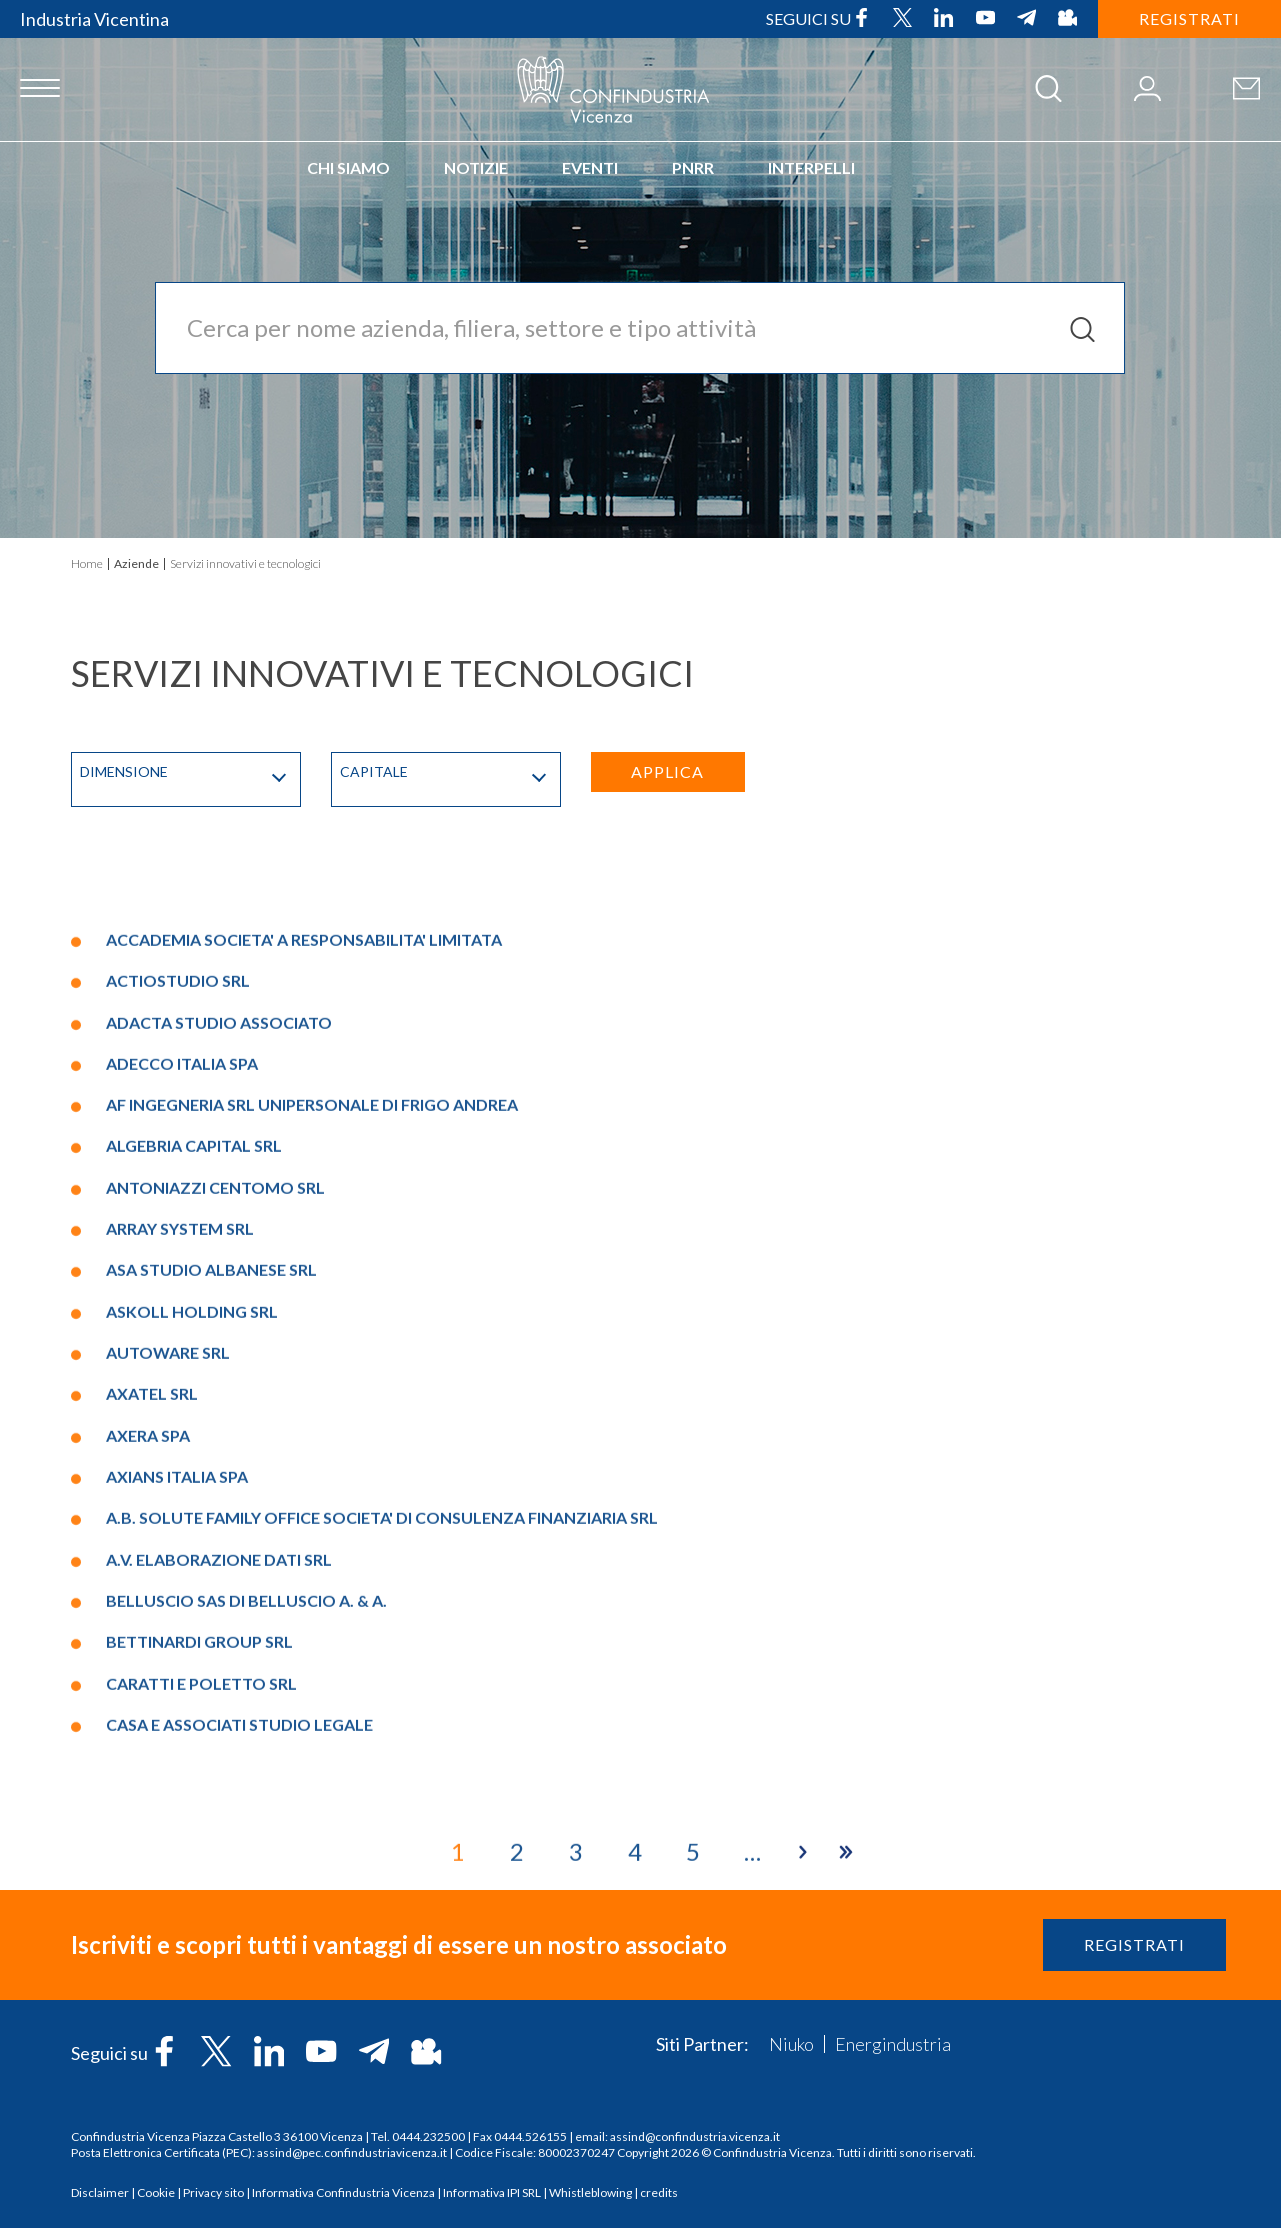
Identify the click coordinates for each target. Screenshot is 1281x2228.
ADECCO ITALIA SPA (182, 1411)
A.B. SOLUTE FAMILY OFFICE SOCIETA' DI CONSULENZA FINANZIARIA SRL (382, 1866)
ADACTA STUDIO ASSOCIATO (219, 1370)
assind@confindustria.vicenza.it (695, 2136)
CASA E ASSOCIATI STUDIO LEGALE (239, 2072)
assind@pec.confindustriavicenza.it (352, 2152)
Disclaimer (100, 2192)
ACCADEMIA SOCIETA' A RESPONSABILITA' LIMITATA (304, 1287)
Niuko (791, 2044)
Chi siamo (348, 167)
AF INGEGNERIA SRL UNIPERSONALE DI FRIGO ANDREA (312, 1453)
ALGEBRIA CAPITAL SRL (194, 1494)
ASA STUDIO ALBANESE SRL (211, 1618)
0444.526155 (530, 2136)
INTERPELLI (811, 167)
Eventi (590, 167)
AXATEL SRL (152, 1742)
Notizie (476, 167)
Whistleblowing (590, 2192)
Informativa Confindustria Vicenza (343, 2192)
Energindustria (893, 2044)
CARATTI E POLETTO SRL (201, 2031)
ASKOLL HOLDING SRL (192, 1659)
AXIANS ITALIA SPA (177, 1825)
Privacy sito (213, 2192)
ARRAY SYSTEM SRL (180, 1577)
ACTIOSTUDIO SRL (178, 1329)
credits (659, 2192)
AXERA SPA (148, 1783)
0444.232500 (428, 2136)
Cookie (156, 2192)
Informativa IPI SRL (492, 2192)
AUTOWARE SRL (168, 1701)
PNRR (693, 167)
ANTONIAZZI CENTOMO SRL (215, 1535)
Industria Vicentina (94, 19)
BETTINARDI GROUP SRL (199, 1990)
